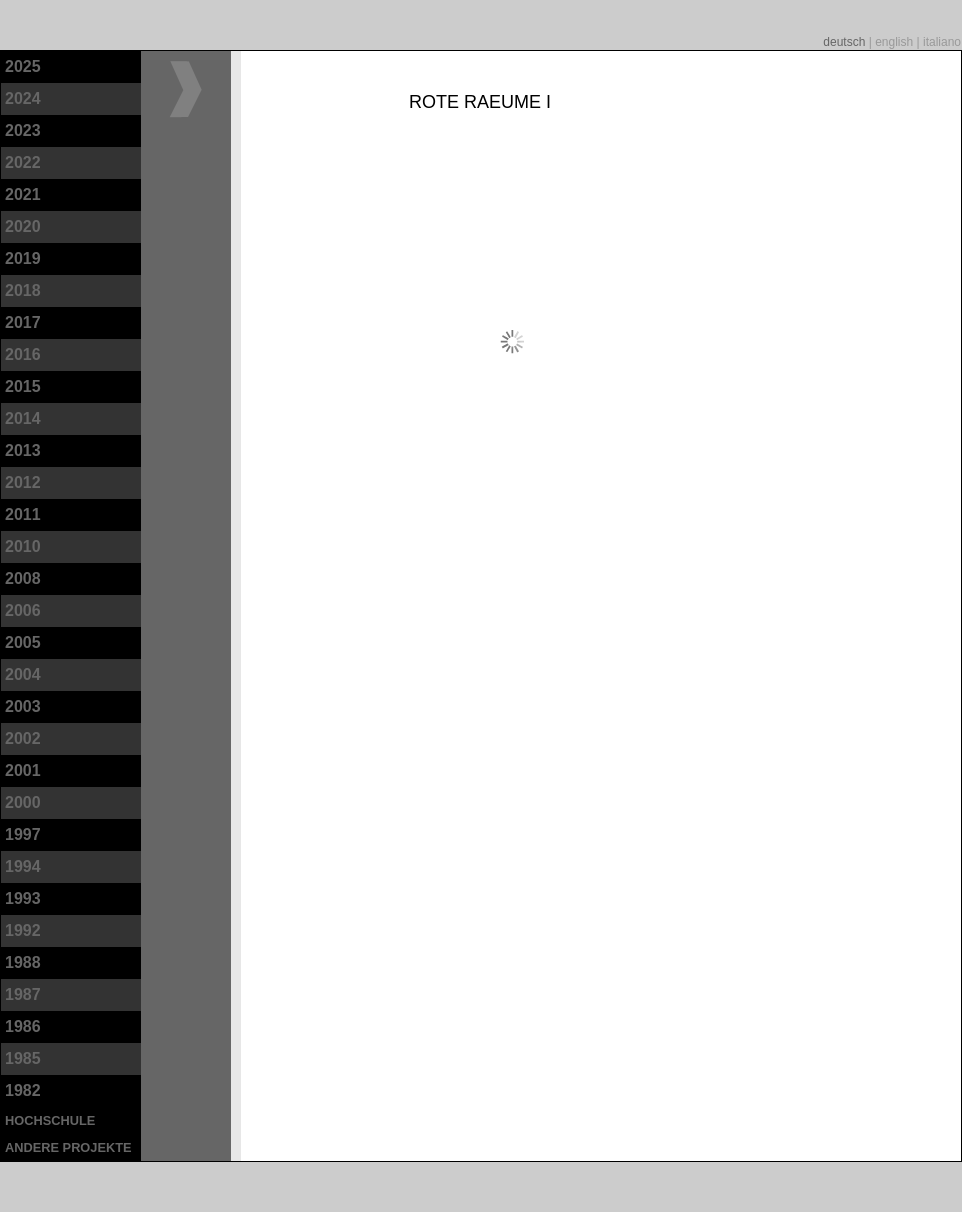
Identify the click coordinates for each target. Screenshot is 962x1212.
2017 (23, 322)
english (895, 42)
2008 (23, 578)
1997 (23, 834)
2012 (23, 482)
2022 (23, 162)
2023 (23, 130)
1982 (23, 1090)
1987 (23, 994)
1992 (23, 930)
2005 (23, 642)
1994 (23, 866)
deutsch (845, 42)
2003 (23, 706)
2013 (23, 450)
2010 (23, 546)
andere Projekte (68, 1147)
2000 (23, 802)
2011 (23, 514)
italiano (942, 42)
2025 (23, 66)
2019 (23, 258)
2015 (23, 386)
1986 (23, 1026)
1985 (23, 1058)
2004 (23, 674)
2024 (23, 98)
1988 (23, 962)
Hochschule (50, 1120)
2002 (23, 738)
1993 (23, 898)
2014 (23, 418)
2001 (23, 770)
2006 (23, 610)
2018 (23, 290)
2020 (23, 226)
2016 (23, 354)
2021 (23, 194)
